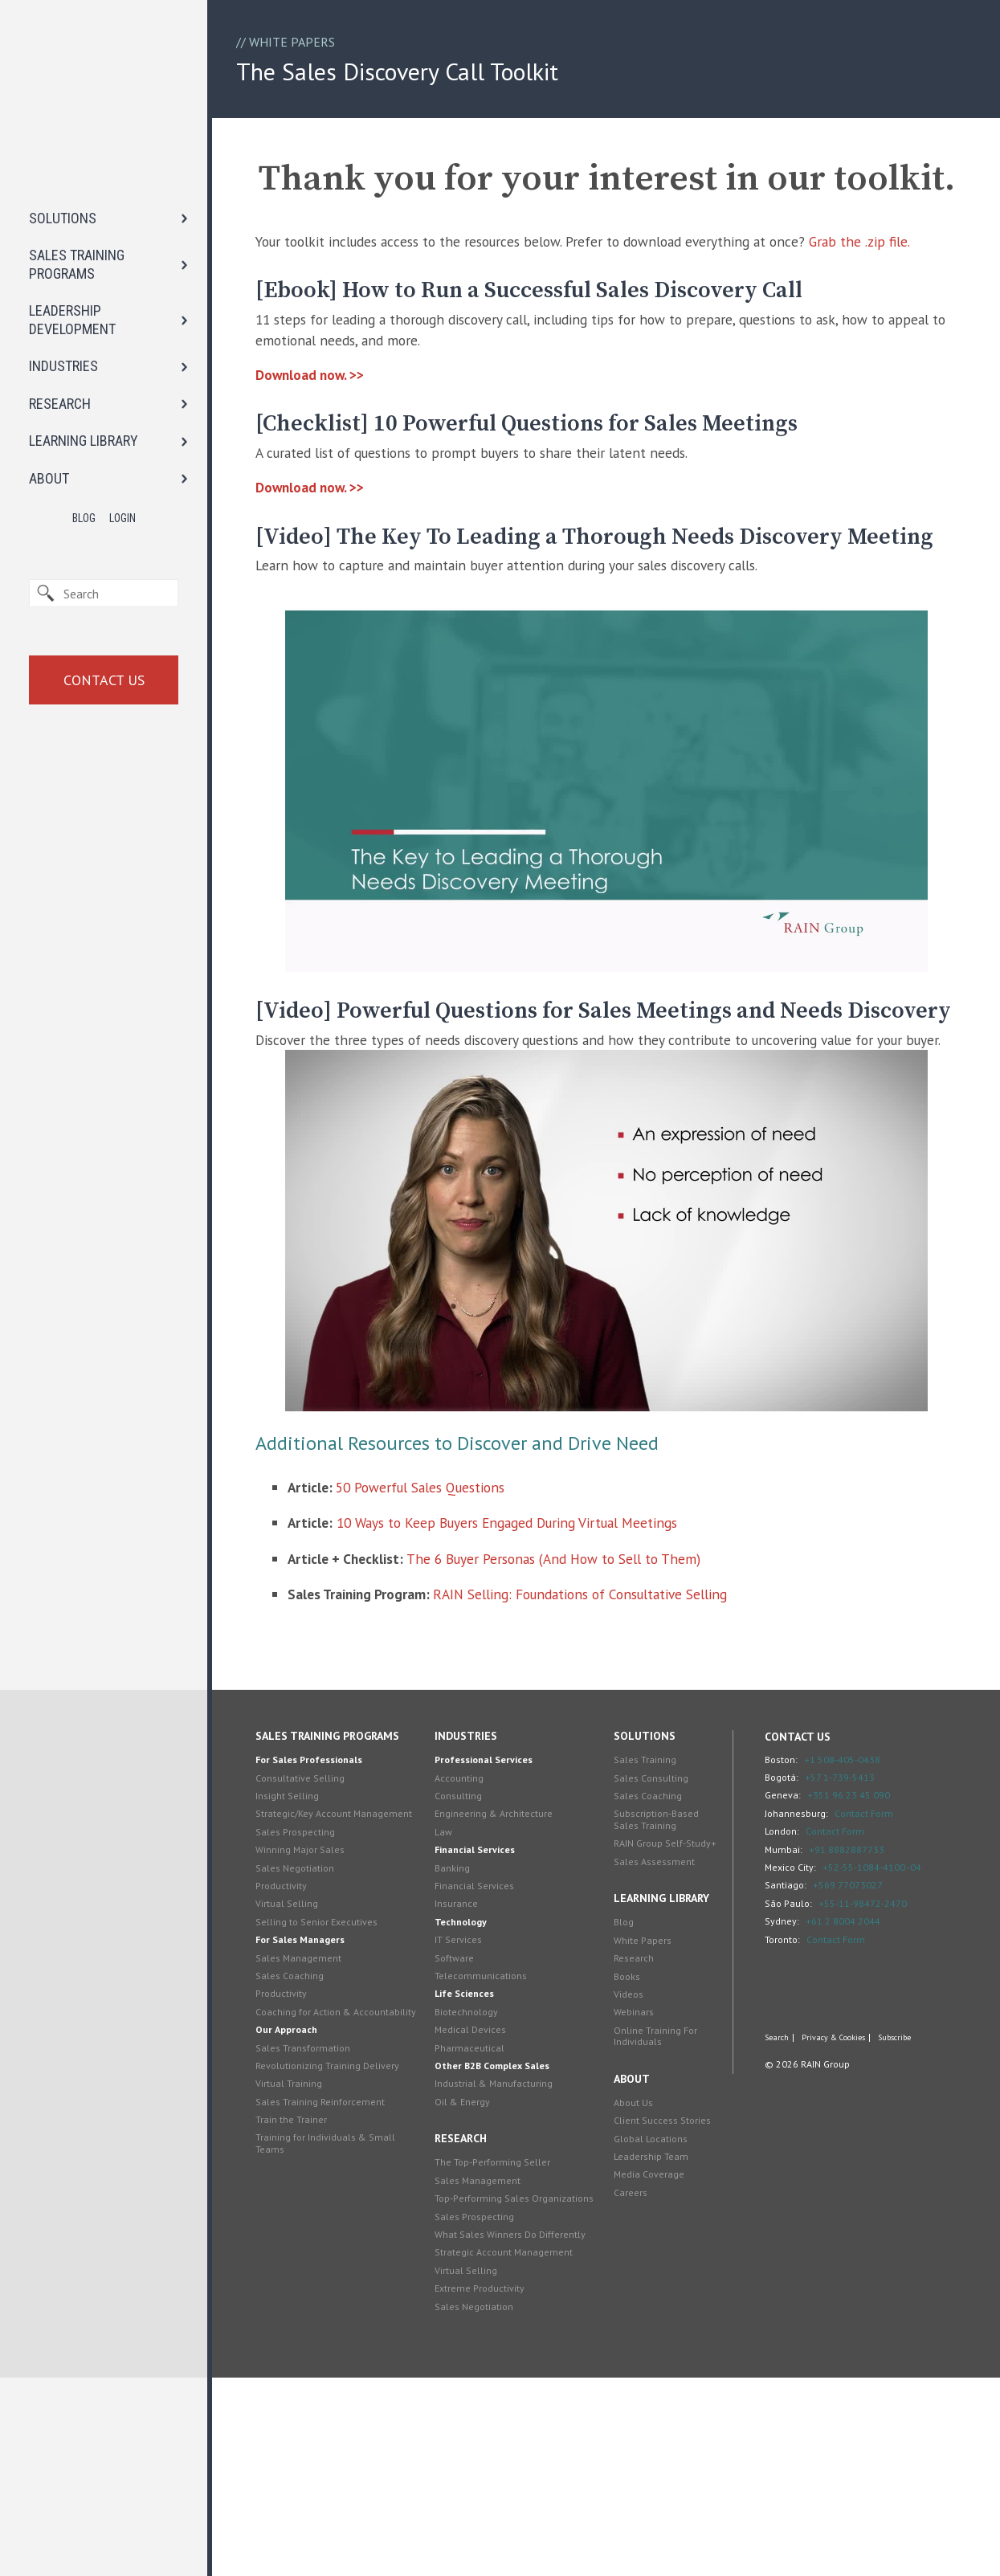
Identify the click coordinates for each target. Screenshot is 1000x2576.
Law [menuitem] (451, 2018)
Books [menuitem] (626, 2175)
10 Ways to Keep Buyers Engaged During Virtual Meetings (534, 1702)
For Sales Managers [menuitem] (316, 2138)
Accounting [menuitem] (467, 1964)
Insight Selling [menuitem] (304, 1983)
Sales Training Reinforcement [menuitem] (337, 2311)
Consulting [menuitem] (466, 1983)
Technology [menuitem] (469, 2108)
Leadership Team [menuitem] (650, 2355)
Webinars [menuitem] (633, 2210)
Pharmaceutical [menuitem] (477, 2234)
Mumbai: (776, 2036)
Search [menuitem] (769, 2227)
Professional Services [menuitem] (492, 1947)
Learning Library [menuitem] (660, 2096)
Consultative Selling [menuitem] (316, 1964)
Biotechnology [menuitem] (474, 2198)
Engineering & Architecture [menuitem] (502, 2000)
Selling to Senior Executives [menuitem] (333, 2120)
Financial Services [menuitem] (483, 2037)
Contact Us (104, 565)
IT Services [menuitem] (466, 2127)
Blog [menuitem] (623, 2120)
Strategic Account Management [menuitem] (512, 2450)
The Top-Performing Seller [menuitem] (500, 2349)
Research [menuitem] (469, 2325)
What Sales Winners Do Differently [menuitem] (518, 2433)
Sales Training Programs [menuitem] (344, 1923)
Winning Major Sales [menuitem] (316, 2048)
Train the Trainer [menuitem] (308, 2330)
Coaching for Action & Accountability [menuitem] (320, 2215)
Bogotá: (774, 1964)
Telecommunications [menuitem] (489, 2163)
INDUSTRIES (63, 251)
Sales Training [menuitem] (644, 1947)
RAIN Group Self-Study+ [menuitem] (649, 2035)
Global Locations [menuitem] (650, 2337)
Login (122, 404)
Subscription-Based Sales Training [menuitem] (655, 2006)
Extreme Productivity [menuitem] (488, 2486)
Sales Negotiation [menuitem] (311, 2066)
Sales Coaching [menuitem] (306, 2174)
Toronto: (775, 2126)
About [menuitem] (631, 2277)
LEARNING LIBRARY (83, 326)
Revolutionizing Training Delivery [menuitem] (344, 2275)
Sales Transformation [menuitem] (319, 2257)
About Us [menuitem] (632, 2301)
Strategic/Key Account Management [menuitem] (320, 2006)
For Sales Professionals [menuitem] (325, 1947)
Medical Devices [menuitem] (478, 2217)
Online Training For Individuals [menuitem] (654, 2234)
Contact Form (856, 2000)
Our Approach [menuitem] (303, 2240)
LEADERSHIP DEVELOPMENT (72, 205)
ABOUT (49, 363)
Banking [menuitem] (460, 2054)
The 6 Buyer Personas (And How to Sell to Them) (583, 1741)
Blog (84, 404)
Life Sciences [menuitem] (472, 2180)
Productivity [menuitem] (298, 2084)
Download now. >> (329, 449)
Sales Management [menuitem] (315, 2156)
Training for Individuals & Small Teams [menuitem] (342, 2353)
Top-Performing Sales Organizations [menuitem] (490, 2390)
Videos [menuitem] (628, 2192)
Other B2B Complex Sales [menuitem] (500, 2253)
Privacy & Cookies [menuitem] (826, 2227)
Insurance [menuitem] (464, 2090)
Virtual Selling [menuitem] (303, 2102)
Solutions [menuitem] (644, 1923)
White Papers (292, 43)
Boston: (773, 1946)
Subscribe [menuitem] (887, 2227)
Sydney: (774, 2108)
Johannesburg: (789, 2000)
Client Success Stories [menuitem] (661, 2319)
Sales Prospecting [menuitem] (312, 2030)
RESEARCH (60, 288)
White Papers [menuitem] (642, 2139)
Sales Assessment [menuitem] (653, 2060)
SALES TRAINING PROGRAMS (76, 150)
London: (774, 2018)
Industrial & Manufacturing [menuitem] (502, 2270)
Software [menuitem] (462, 2144)
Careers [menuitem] (630, 2391)
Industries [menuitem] (474, 1923)
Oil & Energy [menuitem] (470, 2288)
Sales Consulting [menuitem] (650, 1964)
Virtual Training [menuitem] (305, 2294)
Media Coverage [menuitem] (648, 2373)
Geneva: (775, 1982)
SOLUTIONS (62, 103)
